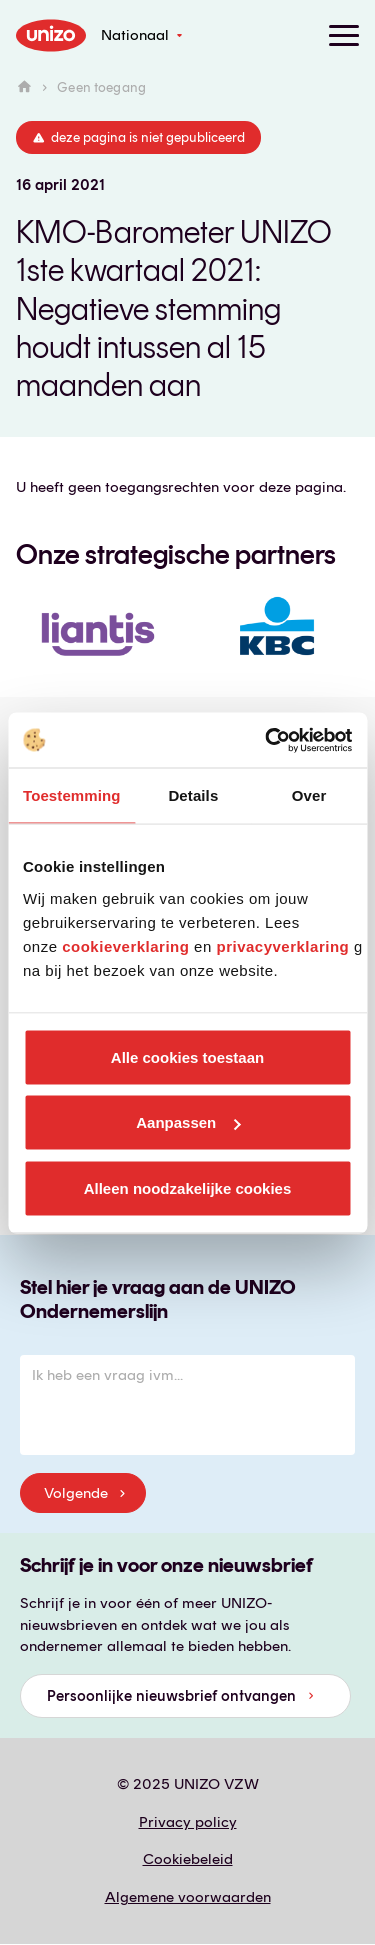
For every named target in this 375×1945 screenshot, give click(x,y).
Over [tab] (309, 795)
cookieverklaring (125, 945)
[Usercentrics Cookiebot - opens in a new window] (267, 740)
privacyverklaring (282, 945)
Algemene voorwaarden (188, 1897)
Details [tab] (193, 795)
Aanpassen (188, 1122)
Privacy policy (188, 1822)
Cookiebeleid (188, 1859)
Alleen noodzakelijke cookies (188, 1187)
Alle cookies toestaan (187, 1056)
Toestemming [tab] (72, 795)
